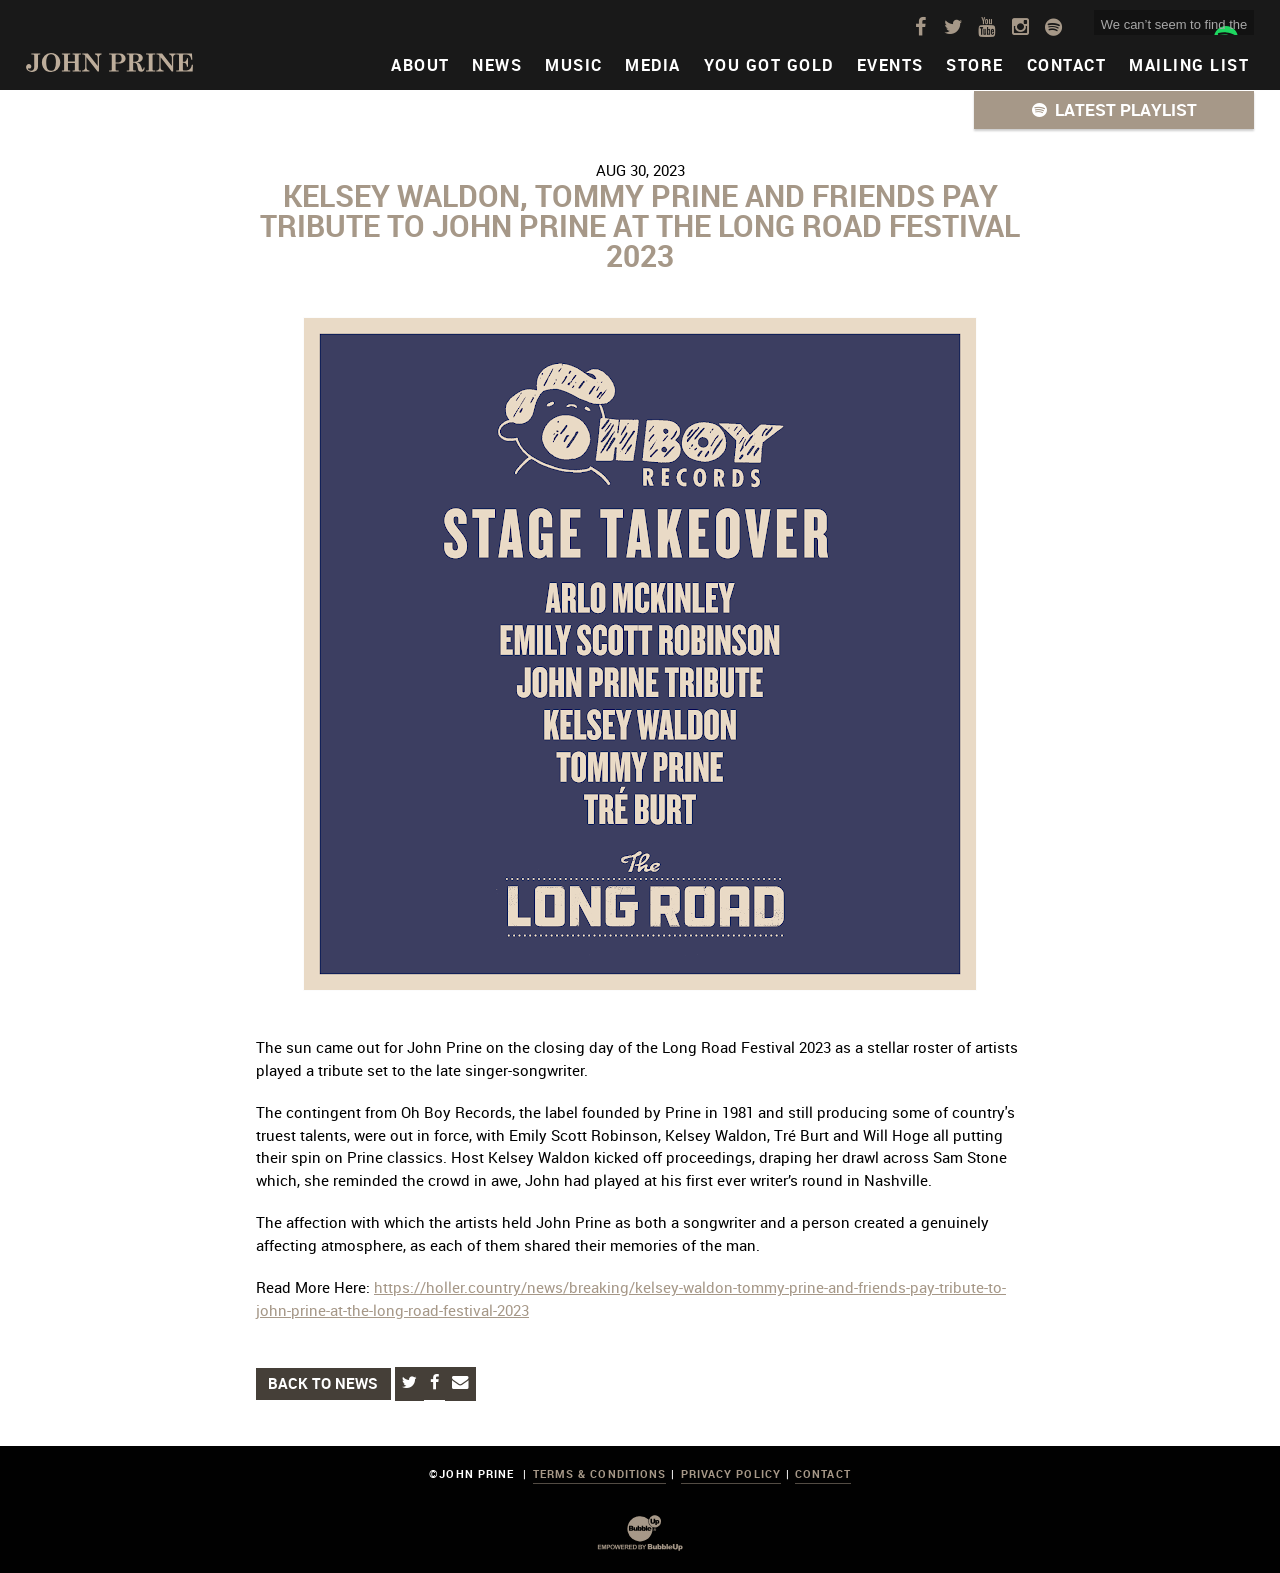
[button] (1114, 110)
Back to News (323, 1383)
